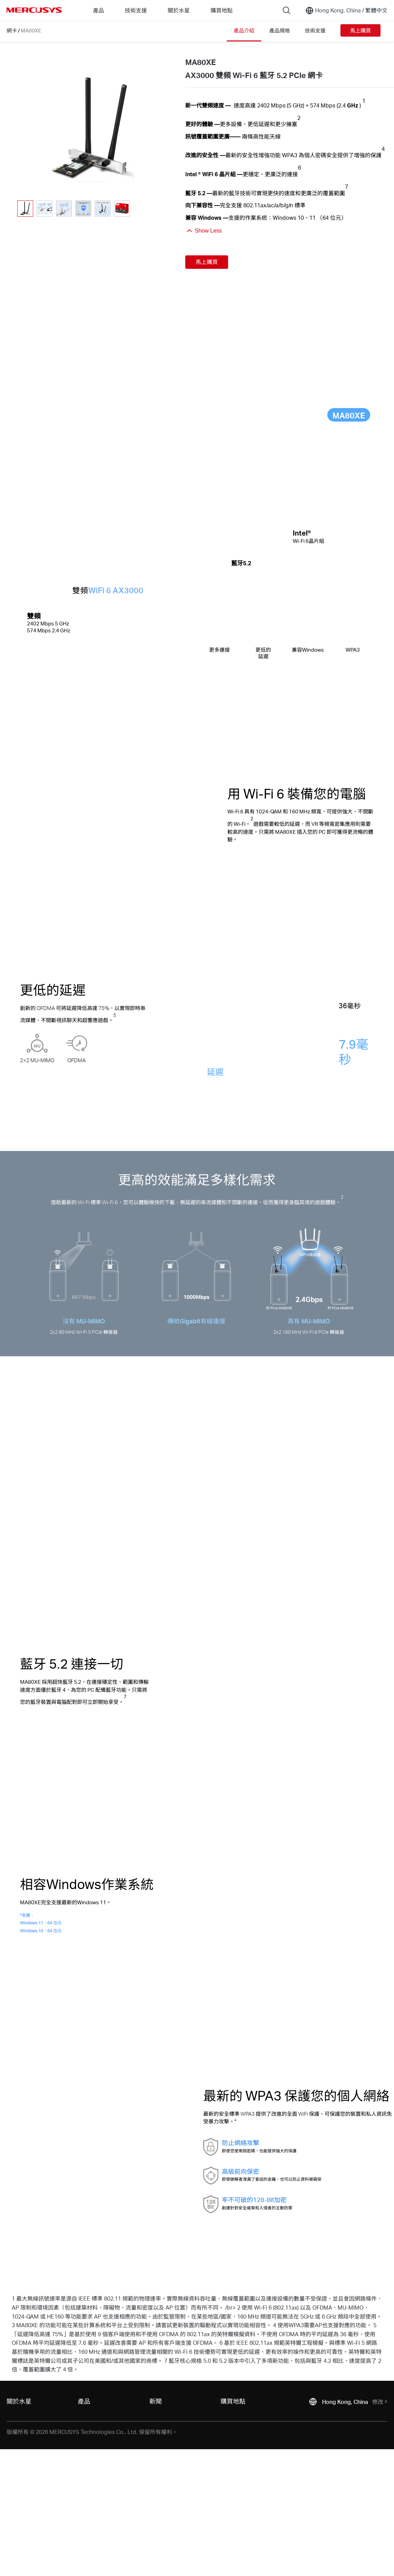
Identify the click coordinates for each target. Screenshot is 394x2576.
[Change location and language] (346, 10)
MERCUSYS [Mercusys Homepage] (34, 10)
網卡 (12, 30)
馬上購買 (360, 30)
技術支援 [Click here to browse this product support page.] (315, 30)
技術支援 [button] (136, 10)
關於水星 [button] (179, 10)
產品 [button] (98, 10)
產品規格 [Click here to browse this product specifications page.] (279, 30)
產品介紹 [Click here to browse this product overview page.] (244, 30)
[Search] (286, 10)
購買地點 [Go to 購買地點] (221, 10)
